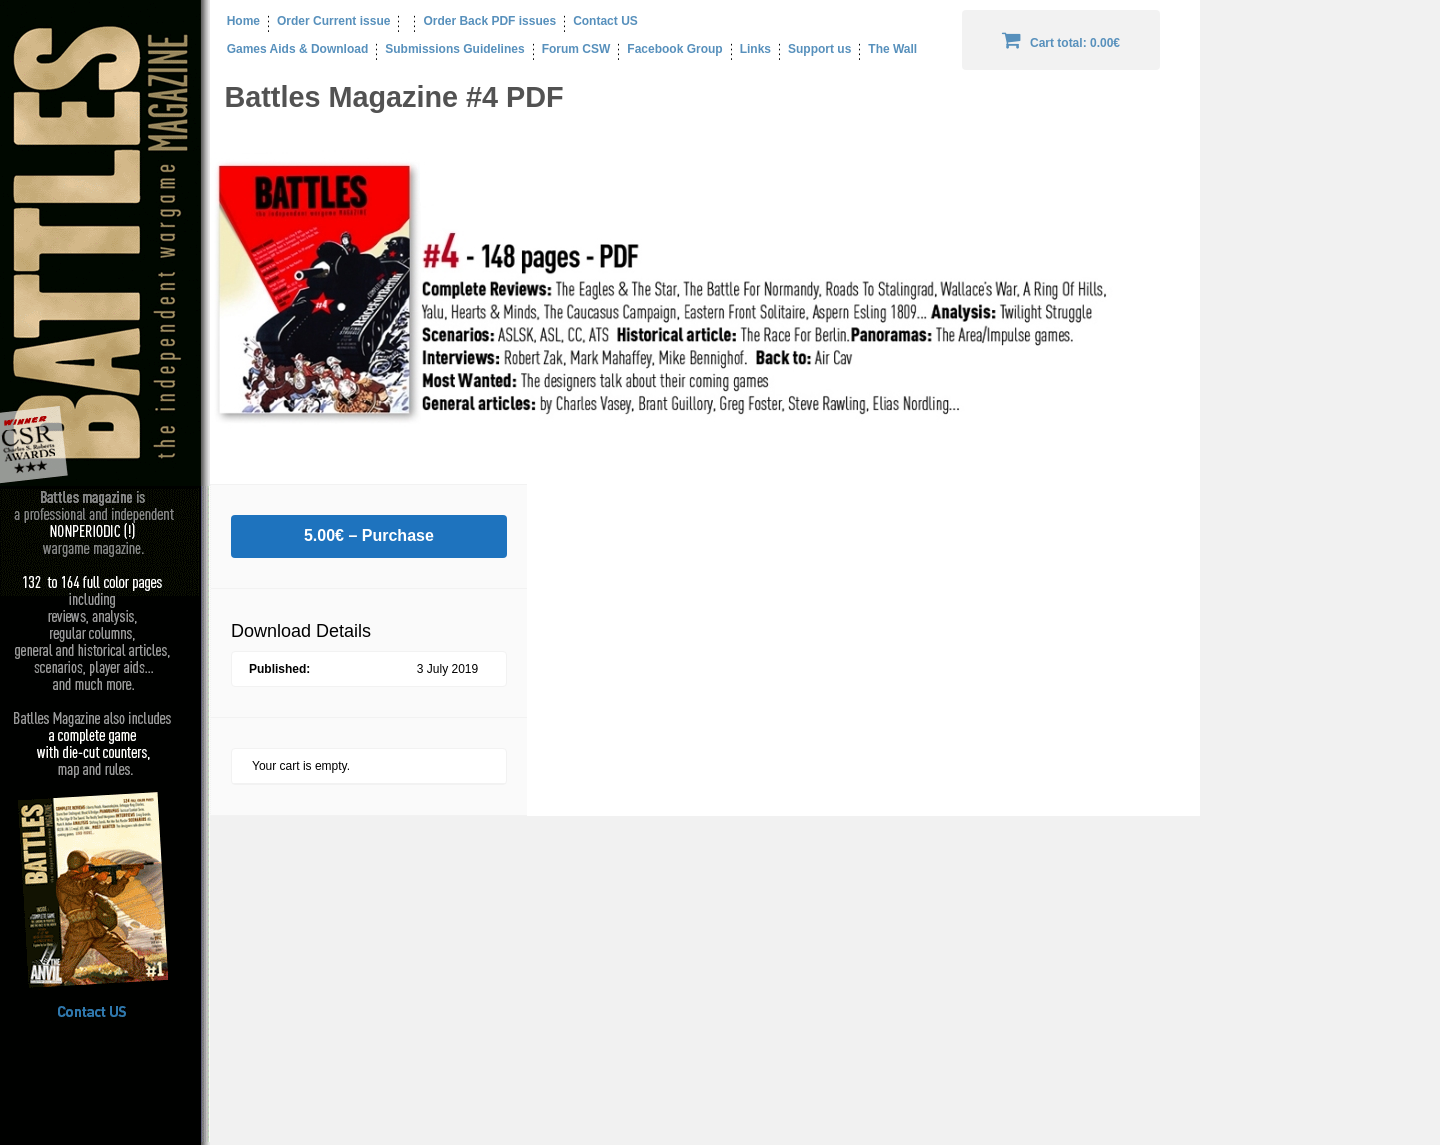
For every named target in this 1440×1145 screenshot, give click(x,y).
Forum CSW (576, 49)
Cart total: (1061, 40)
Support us (819, 49)
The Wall (892, 49)
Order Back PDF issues (489, 21)
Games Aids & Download (289, 49)
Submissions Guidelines (454, 49)
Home (235, 21)
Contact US (605, 21)
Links (755, 49)
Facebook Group (674, 49)
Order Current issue (333, 21)
